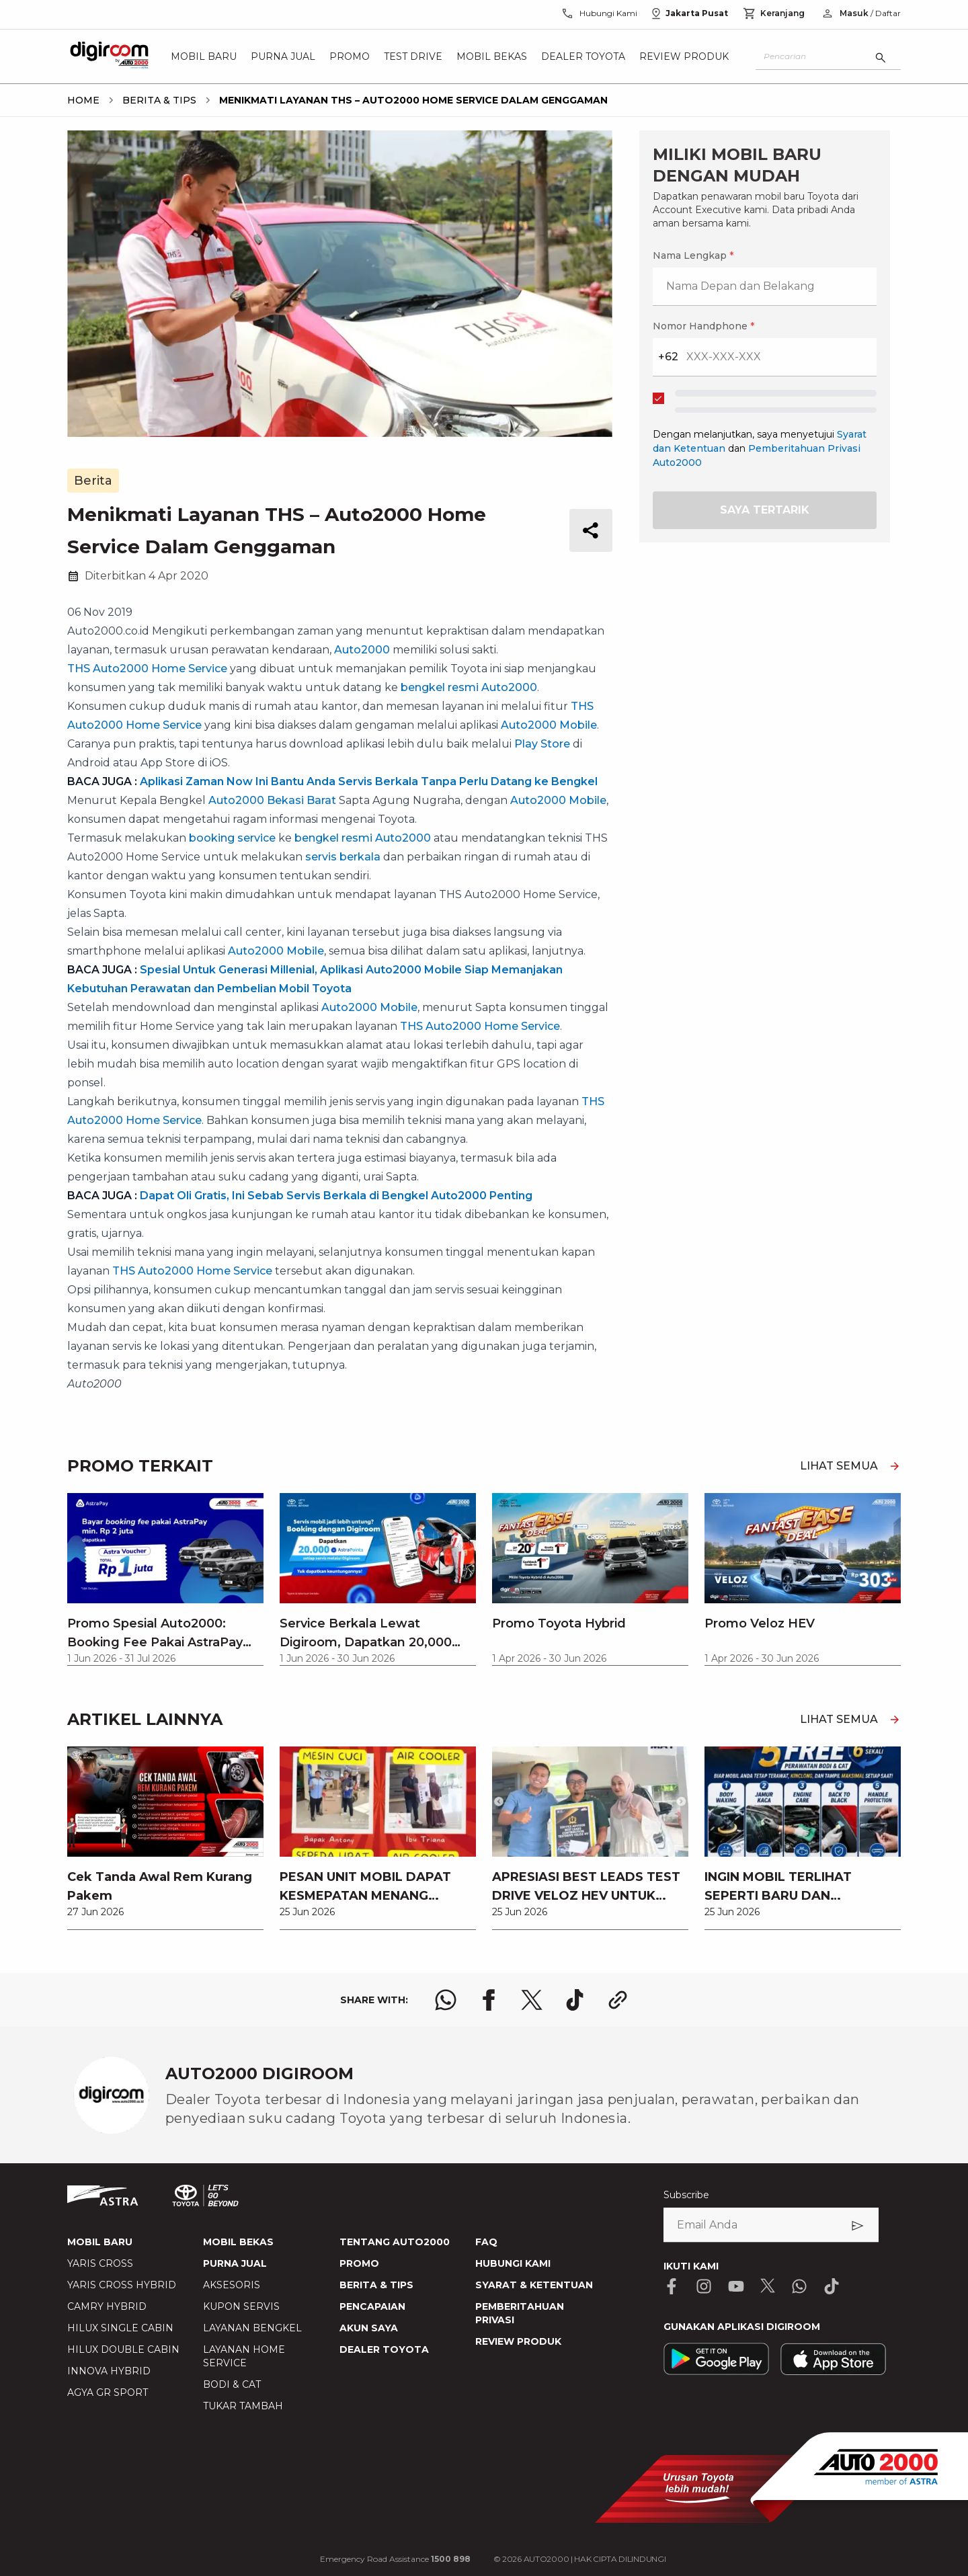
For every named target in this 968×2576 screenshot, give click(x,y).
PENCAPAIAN (372, 2306)
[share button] (590, 530)
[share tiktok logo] (575, 2000)
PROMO (359, 2263)
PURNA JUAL (235, 2263)
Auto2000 (362, 649)
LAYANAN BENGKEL (252, 2328)
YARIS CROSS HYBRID (121, 2285)
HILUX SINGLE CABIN (120, 2328)
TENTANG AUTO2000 (394, 2242)
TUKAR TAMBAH (243, 2406)
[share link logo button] (618, 2000)
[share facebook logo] (488, 2000)
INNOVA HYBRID (109, 2371)
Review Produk (684, 56)
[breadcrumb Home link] (83, 100)
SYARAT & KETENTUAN (534, 2285)
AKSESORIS (231, 2285)
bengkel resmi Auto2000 (469, 687)
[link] (165, 1837)
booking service (232, 838)
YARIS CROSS (100, 2263)
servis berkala (342, 856)
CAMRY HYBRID (107, 2306)
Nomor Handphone (703, 326)
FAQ (486, 2242)
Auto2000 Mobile (549, 725)
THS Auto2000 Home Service (147, 668)
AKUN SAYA (368, 2328)
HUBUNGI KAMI (513, 2263)
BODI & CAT (232, 2384)
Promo (349, 56)
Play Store (542, 743)
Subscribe (686, 2195)
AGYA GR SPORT (107, 2392)
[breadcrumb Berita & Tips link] (156, 100)
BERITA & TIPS (376, 2285)
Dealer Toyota (583, 56)
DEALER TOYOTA (384, 2349)
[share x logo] (531, 2000)
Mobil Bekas (491, 56)
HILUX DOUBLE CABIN (123, 2349)
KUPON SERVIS (241, 2306)
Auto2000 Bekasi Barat (272, 800)
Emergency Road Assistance (395, 2559)
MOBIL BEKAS (238, 2242)
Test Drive (413, 56)
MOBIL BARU (99, 2242)
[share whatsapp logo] (445, 2000)
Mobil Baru (204, 56)
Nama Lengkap (693, 255)
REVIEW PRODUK (518, 2341)
